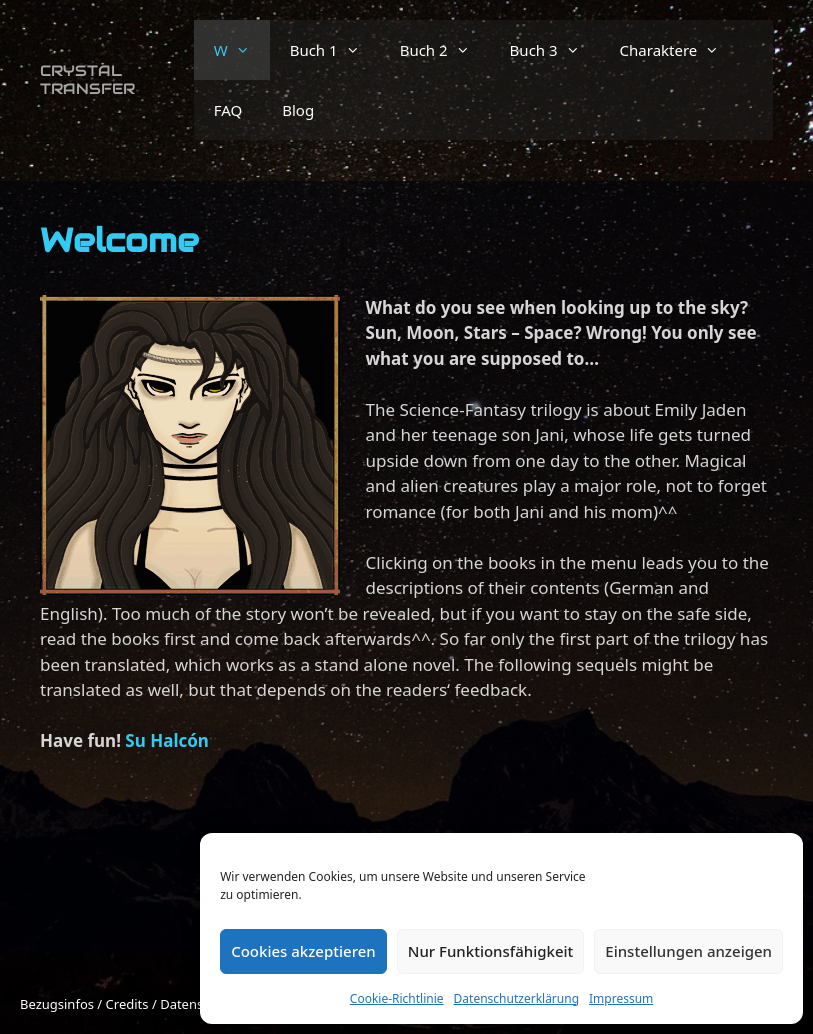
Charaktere (680, 50)
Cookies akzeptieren (303, 951)
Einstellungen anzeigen (688, 951)
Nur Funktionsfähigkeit (491, 951)
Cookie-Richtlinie (397, 998)
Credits (127, 1004)
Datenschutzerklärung (516, 998)
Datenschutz (198, 1004)
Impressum (621, 998)
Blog (298, 110)
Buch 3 (555, 50)
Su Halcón (167, 740)
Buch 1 (335, 50)
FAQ (228, 110)
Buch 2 (445, 50)
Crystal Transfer (87, 79)
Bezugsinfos (57, 1004)
